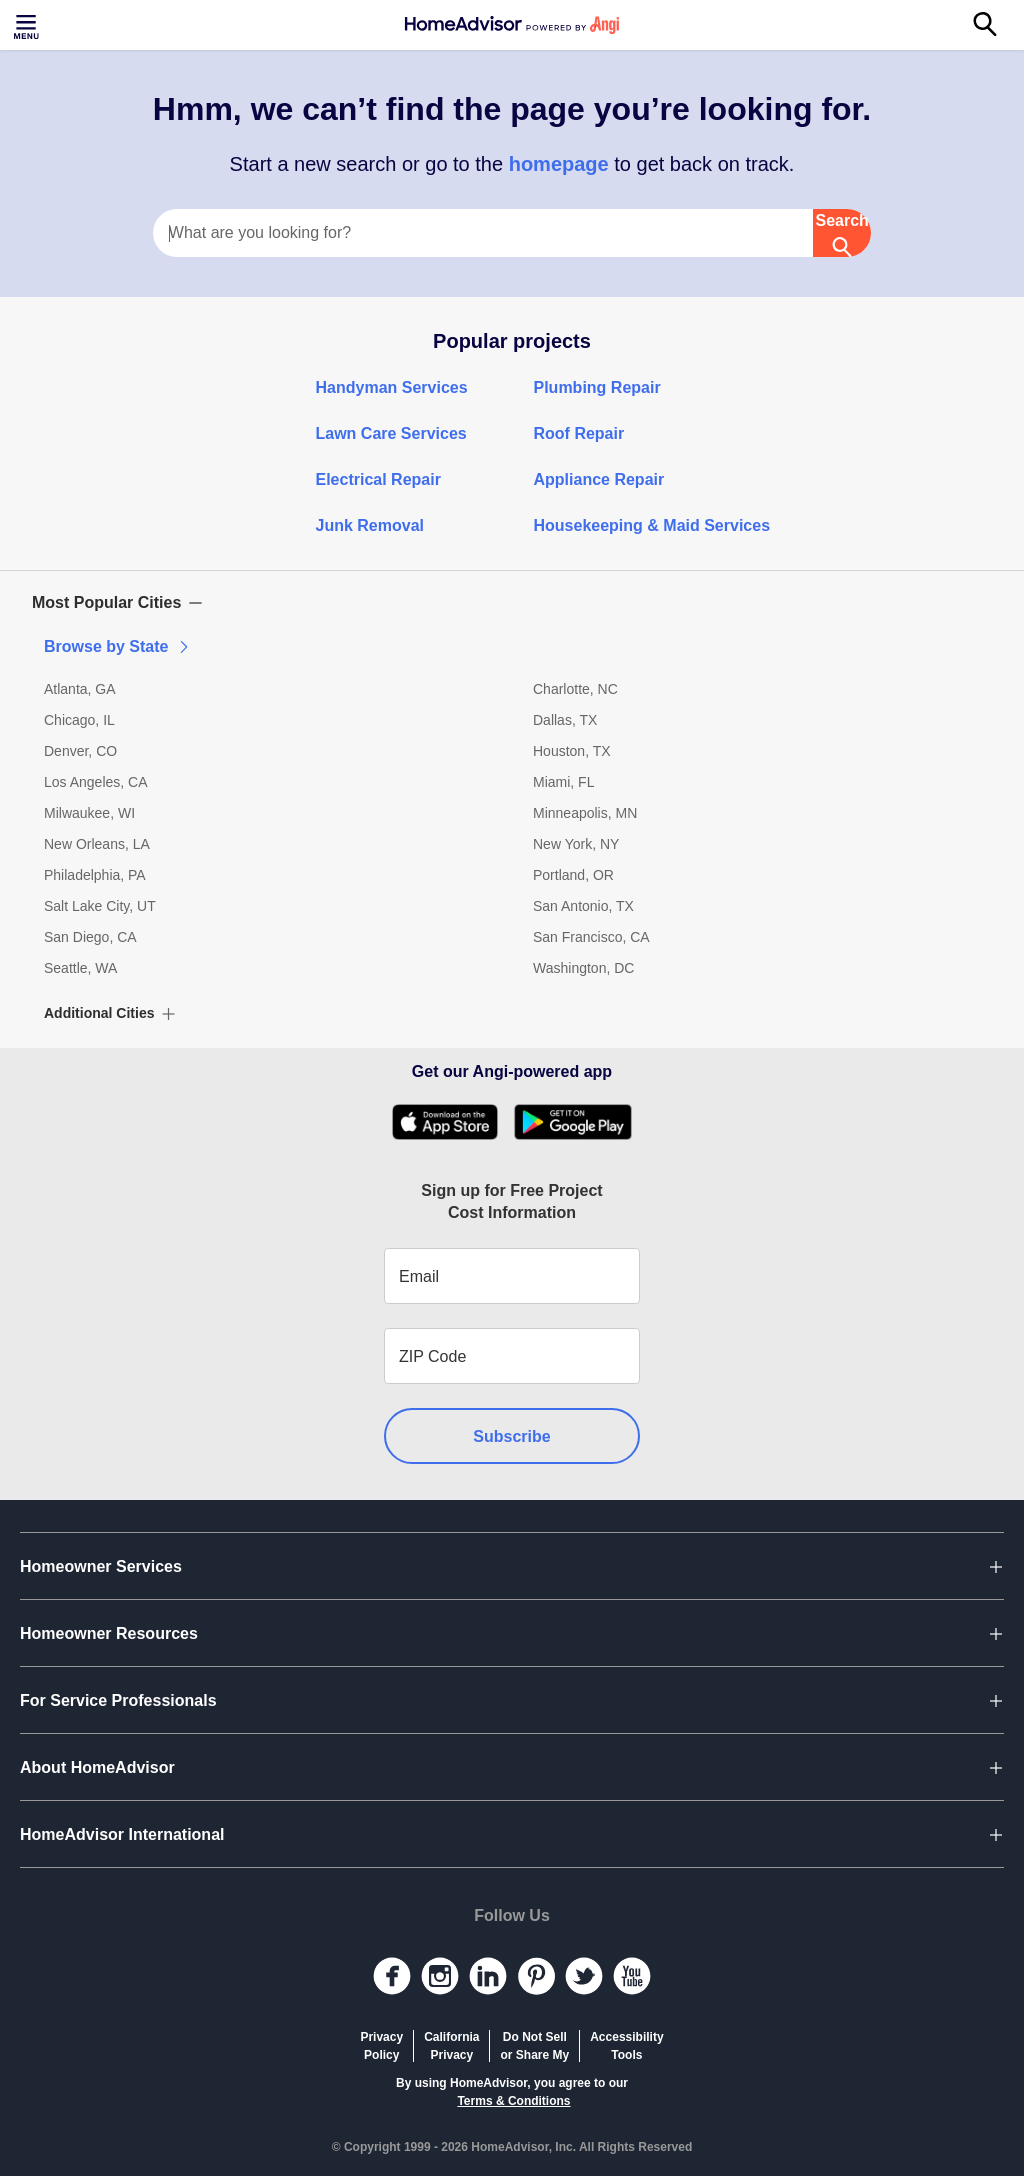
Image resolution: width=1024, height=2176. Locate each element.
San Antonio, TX (583, 906)
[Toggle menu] (28, 25)
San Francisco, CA (591, 937)
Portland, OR (573, 875)
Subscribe (511, 1436)
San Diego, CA (90, 937)
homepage (558, 164)
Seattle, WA (80, 968)
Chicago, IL (79, 720)
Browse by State (118, 646)
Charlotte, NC (575, 689)
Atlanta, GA (80, 689)
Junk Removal (370, 525)
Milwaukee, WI (89, 813)
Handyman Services (392, 387)
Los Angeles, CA (96, 782)
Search (841, 234)
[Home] (512, 25)
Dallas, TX (565, 720)
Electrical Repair (378, 479)
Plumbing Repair (597, 387)
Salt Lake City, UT (100, 906)
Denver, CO (80, 751)
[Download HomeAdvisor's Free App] (452, 1122)
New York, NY (576, 844)
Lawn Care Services (391, 433)
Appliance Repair (599, 479)
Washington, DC (583, 968)
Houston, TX (572, 751)
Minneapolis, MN (585, 813)
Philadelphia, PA (95, 875)
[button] (512, 603)
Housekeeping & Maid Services (652, 525)
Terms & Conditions (513, 2101)
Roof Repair (579, 433)
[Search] (996, 25)
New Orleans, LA (97, 844)
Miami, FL (563, 782)
